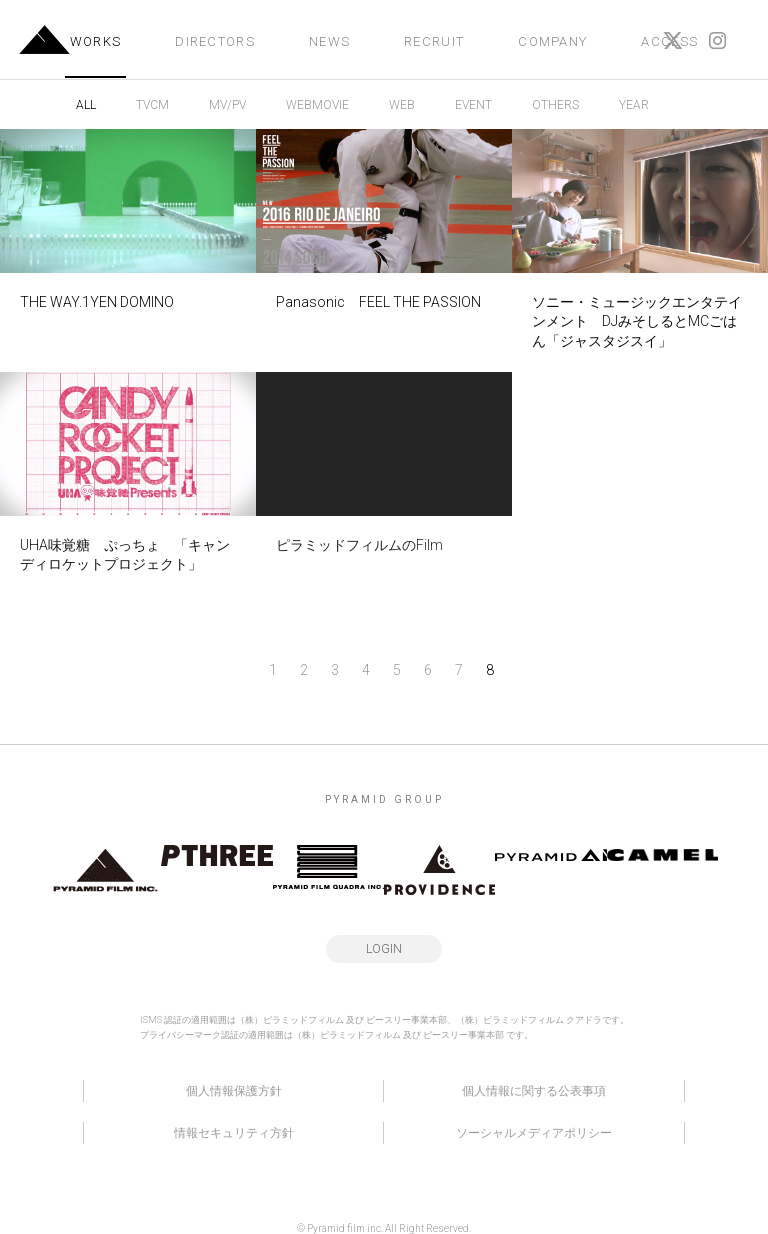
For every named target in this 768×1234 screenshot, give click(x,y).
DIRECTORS (215, 41)
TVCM (152, 105)
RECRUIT (434, 41)
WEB (402, 105)
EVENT (473, 105)
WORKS (96, 41)
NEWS (329, 41)
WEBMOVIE (317, 105)
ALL (86, 105)
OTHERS (555, 105)
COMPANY (552, 41)
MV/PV (227, 105)
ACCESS (669, 41)
